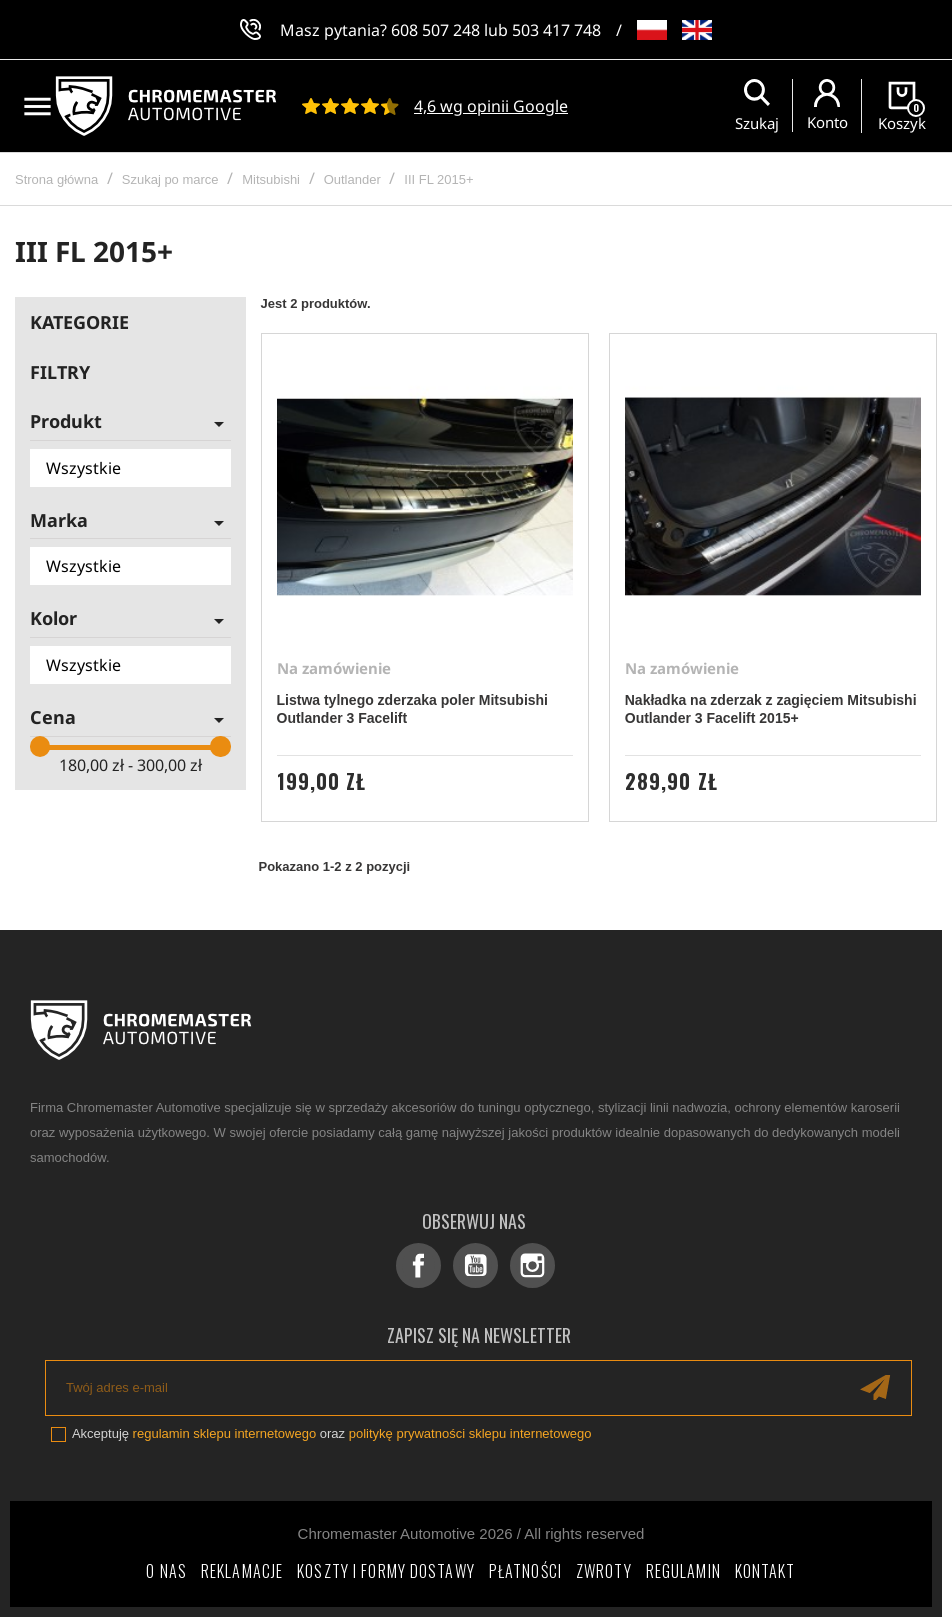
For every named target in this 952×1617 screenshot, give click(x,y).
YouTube (475, 1265)
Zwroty (604, 1571)
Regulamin (683, 1571)
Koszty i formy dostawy (386, 1571)
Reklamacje (242, 1571)
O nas (166, 1571)
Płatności (525, 1571)
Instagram (532, 1265)
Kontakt (765, 1571)
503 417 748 (556, 30)
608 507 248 (435, 30)
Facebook (418, 1265)
